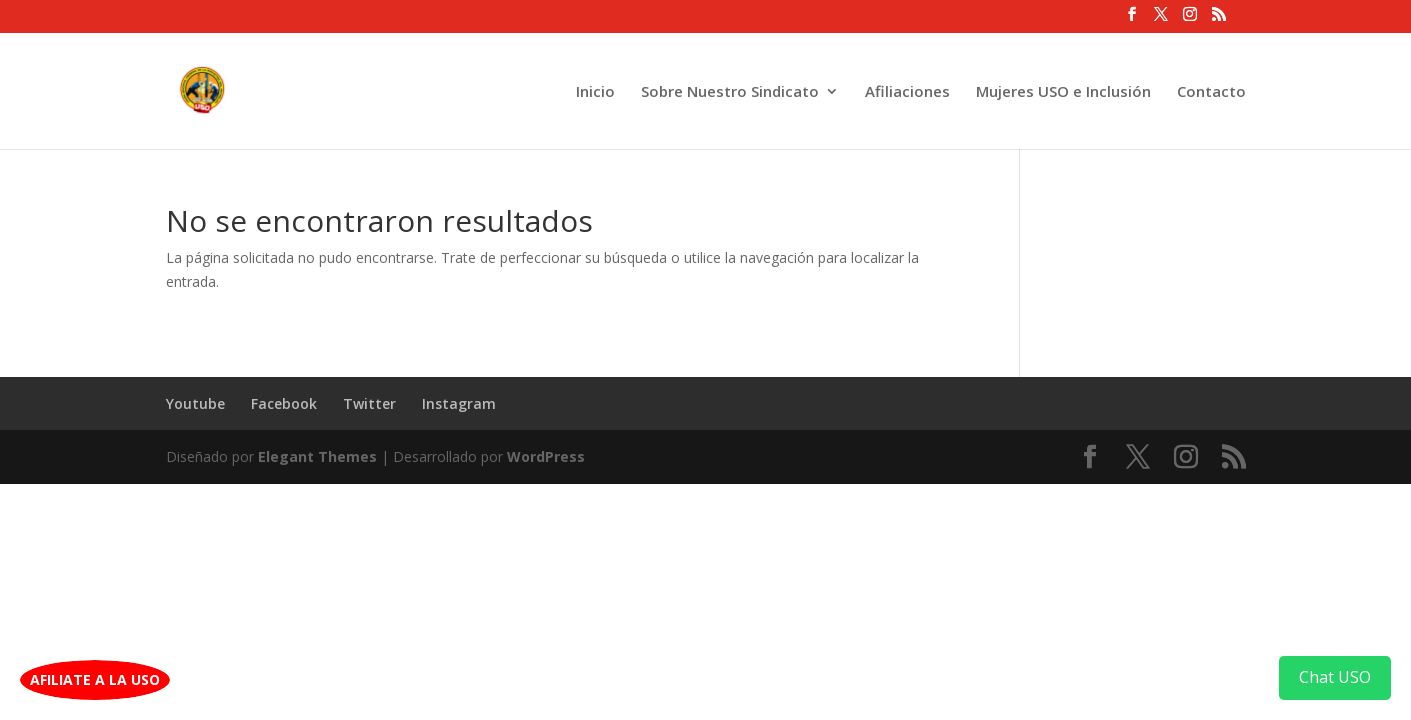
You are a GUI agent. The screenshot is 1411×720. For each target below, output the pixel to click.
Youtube (195, 403)
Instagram (459, 403)
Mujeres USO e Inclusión (1063, 92)
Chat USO (1335, 677)
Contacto (1211, 92)
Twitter (369, 403)
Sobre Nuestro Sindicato (730, 92)
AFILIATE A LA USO (95, 679)
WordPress (546, 456)
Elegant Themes (317, 456)
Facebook (284, 403)
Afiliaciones (907, 92)
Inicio (595, 92)
